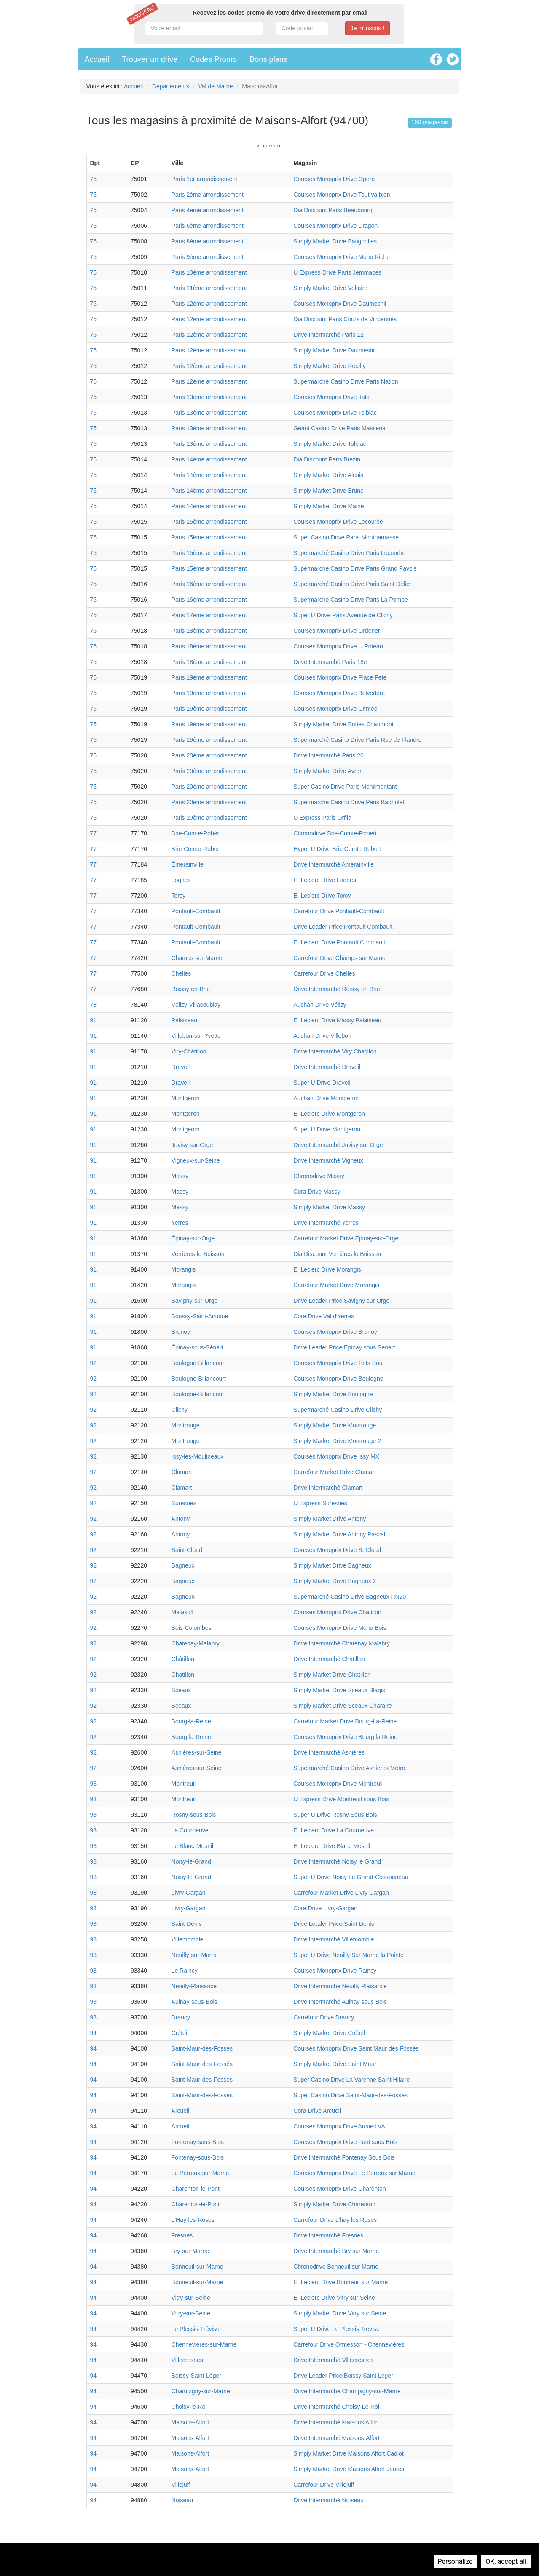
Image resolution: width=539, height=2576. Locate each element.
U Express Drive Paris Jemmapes (337, 272)
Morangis (184, 1269)
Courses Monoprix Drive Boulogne (338, 1378)
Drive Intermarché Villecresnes (333, 2360)
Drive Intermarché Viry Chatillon (334, 1051)
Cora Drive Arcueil (317, 2110)
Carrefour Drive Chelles (324, 973)
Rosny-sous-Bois (194, 1814)
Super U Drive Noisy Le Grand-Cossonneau (350, 1877)
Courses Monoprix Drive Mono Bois (339, 1627)
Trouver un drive (149, 59)
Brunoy (181, 1331)
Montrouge (186, 1425)
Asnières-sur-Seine (197, 1752)
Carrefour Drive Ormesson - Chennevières (348, 2344)
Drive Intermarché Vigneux (328, 1160)
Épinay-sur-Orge (193, 1238)
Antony (181, 1518)
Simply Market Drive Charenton (334, 2204)
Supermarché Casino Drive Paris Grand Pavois (355, 568)
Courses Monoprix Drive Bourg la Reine (345, 1736)
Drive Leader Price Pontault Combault (342, 926)
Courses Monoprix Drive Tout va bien (341, 194)
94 (93, 2032)
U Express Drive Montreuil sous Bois (341, 1799)
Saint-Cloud (187, 1550)
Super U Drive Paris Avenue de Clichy (343, 615)
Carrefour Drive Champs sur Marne (339, 958)
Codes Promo (213, 59)
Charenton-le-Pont (196, 2188)
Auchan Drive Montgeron (326, 1098)
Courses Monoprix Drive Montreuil (338, 1783)
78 (93, 1004)
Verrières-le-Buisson (198, 1254)
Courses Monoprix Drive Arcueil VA (339, 2126)
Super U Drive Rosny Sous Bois (335, 1814)
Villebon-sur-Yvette (196, 1035)
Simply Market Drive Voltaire (330, 288)
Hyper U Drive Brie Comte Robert (337, 848)
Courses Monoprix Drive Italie (332, 397)
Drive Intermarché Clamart (327, 1487)
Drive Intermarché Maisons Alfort (336, 2422)
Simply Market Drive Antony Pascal (339, 1534)
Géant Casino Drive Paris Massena (339, 428)
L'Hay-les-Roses (193, 2219)
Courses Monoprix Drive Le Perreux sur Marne (354, 2173)
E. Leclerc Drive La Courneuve (333, 1830)
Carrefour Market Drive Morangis (336, 1285)
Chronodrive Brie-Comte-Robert (335, 833)
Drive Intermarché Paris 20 (328, 755)
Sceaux (181, 1690)
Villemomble (188, 1939)
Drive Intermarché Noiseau (328, 2500)
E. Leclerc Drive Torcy (322, 895)
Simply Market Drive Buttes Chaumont (343, 724)
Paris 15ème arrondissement (209, 521)
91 (93, 1020)
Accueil (97, 59)
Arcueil (181, 2110)
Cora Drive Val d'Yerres (323, 1316)
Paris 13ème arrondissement (209, 397)
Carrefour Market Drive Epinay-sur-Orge (345, 1238)
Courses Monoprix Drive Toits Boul (338, 1363)
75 (93, 179)
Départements (170, 86)
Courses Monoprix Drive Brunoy (335, 1331)
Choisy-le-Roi (189, 2406)
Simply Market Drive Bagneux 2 (334, 1581)
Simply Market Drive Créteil (329, 2032)
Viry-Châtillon (189, 1051)
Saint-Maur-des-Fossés (202, 2048)
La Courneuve (190, 1830)
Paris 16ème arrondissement (209, 584)
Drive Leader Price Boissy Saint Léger (343, 2375)
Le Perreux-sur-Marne (200, 2173)
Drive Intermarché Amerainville (333, 864)
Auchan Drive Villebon (322, 1035)
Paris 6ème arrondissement (208, 225)
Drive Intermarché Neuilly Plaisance (340, 1986)
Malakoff (183, 1612)
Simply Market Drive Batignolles (335, 241)
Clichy (180, 1409)
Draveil (181, 1067)
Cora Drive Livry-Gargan (325, 1908)
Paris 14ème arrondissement (209, 459)
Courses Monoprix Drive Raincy (334, 1970)
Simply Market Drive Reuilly (329, 366)
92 (93, 1363)
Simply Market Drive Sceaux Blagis (339, 1690)
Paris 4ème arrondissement (208, 210)
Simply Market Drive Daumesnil (334, 350)
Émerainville (188, 864)
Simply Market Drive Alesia (328, 475)
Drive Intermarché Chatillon (329, 1659)
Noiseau (182, 2500)
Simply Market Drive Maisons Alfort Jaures (348, 2469)
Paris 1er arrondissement (204, 179)
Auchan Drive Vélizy (319, 1004)
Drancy (181, 2017)
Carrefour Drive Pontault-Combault (338, 911)
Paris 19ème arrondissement (209, 677)
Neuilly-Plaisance (194, 1986)
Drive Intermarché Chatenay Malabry (341, 1643)
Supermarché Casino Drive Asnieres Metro (349, 1768)
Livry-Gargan (189, 1892)
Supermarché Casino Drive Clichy (337, 1409)
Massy (180, 1176)
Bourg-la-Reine (191, 1721)
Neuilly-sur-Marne (195, 1955)
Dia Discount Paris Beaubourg (333, 210)
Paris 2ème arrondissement (208, 194)
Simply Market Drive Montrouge (334, 1425)
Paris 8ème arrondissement (208, 241)
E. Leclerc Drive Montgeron (329, 1113)
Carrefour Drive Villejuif (323, 2484)
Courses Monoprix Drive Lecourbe (338, 521)
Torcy (178, 895)
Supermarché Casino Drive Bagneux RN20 (349, 1596)
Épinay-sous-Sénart (197, 1347)
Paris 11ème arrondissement (209, 288)
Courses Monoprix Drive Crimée (335, 708)
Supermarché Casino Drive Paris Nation (345, 381)
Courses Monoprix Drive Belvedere (339, 693)
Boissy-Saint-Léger (196, 2375)
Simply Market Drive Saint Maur (334, 2064)
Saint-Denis (187, 1923)
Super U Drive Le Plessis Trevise (336, 2328)
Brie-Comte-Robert (196, 833)
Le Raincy (185, 1970)
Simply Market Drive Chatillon (332, 1674)
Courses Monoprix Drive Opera (334, 179)
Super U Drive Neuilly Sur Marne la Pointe (348, 1955)
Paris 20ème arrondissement (209, 755)
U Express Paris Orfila (322, 817)
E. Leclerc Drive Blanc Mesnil (331, 1846)
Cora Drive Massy (316, 1191)
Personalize (455, 2561)
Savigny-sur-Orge (195, 1300)
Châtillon (183, 1659)
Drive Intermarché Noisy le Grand (337, 1861)
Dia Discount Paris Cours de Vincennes (345, 319)
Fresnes (182, 2235)
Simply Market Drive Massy (329, 1207)
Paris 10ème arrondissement (209, 272)
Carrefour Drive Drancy (323, 2017)
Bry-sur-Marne (190, 2251)
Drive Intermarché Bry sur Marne (336, 2251)
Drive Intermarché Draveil (326, 1067)
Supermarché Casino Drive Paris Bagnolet (348, 802)
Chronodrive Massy (318, 1176)
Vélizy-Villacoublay (196, 1004)
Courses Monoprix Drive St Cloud (337, 1550)
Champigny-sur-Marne (201, 2391)
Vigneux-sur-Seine (196, 1160)
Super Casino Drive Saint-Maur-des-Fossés (350, 2095)
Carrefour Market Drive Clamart (334, 1472)
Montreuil (184, 1783)
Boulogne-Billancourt (199, 1363)
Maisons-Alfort (190, 2422)
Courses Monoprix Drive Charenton (339, 2188)
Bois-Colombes (192, 1627)
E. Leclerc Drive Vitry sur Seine (334, 2297)
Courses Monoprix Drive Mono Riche (341, 256)
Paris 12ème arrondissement (209, 303)
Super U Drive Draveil (321, 1082)
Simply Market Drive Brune (328, 490)
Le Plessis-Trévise (196, 2328)
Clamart (182, 1472)
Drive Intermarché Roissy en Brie (336, 989)
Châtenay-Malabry (196, 1643)
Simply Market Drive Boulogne (333, 1394)
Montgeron (186, 1098)
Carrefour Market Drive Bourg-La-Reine (345, 1721)
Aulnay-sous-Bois (194, 2001)
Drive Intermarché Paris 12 (328, 334)
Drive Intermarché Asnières (329, 1752)
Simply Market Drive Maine (328, 506)
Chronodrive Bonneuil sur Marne (335, 2266)
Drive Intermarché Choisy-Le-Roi (336, 2406)
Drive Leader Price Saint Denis (333, 1923)
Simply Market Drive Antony (329, 1518)
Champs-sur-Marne (197, 958)
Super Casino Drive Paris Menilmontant (345, 786)
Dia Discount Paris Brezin (326, 459)
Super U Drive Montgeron (326, 1129)
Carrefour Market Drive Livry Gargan (341, 1892)
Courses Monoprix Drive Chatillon (337, 1612)
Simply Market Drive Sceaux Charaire (342, 1705)
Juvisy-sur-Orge (192, 1144)
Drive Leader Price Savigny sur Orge (341, 1300)
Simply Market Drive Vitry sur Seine (339, 2313)
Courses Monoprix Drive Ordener (336, 630)
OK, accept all (505, 2561)
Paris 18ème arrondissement (209, 630)
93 (93, 1783)
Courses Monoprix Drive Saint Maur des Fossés (355, 2048)
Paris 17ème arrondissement (209, 615)
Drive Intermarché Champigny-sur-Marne (346, 2391)
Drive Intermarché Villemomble (333, 1939)
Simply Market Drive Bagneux (332, 1565)
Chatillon (183, 1674)
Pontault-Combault (196, 911)
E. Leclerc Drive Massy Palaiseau (337, 1020)
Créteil (180, 2032)
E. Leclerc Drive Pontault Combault (339, 942)
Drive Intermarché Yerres (326, 1222)
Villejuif (181, 2484)
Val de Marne (215, 86)
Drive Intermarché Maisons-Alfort (336, 2438)
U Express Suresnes (320, 1503)
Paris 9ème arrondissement (208, 256)
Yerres (180, 1222)
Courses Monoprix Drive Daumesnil (339, 303)
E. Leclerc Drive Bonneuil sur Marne (340, 2282)
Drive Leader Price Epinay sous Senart (344, 1347)
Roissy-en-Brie (191, 989)
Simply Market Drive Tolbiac (329, 443)
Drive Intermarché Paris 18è (330, 662)
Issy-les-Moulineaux (198, 1456)
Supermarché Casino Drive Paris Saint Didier (352, 584)
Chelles (181, 973)
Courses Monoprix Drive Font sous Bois (345, 2142)
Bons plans (268, 59)
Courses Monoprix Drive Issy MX (336, 1456)
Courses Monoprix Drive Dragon (335, 225)
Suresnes (184, 1503)
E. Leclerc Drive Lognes (324, 880)
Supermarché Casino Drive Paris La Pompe (350, 599)
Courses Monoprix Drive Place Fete (339, 677)
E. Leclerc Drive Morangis (327, 1269)
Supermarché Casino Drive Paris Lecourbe (349, 552)
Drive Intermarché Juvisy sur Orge (338, 1144)
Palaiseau (185, 1020)
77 (93, 833)
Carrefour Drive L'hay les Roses (335, 2219)
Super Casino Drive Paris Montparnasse (346, 537)
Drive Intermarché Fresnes (328, 2235)
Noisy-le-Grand (191, 1861)
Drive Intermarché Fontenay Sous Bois (343, 2157)
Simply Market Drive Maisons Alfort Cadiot (348, 2453)
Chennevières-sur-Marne (204, 2344)
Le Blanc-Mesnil (193, 1846)
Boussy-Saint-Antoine (200, 1316)
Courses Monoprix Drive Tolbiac (334, 412)
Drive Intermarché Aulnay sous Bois (340, 2001)
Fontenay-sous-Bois (198, 2142)
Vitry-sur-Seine (191, 2297)
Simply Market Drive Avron (328, 771)
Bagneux (183, 1565)
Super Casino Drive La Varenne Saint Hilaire (351, 2079)
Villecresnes (187, 2360)
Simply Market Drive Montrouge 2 (337, 1440)
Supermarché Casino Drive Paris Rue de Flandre (357, 739)
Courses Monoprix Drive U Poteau (338, 646)
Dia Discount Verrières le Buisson (337, 1254)
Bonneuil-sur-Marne (197, 2266)
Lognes (181, 880)
